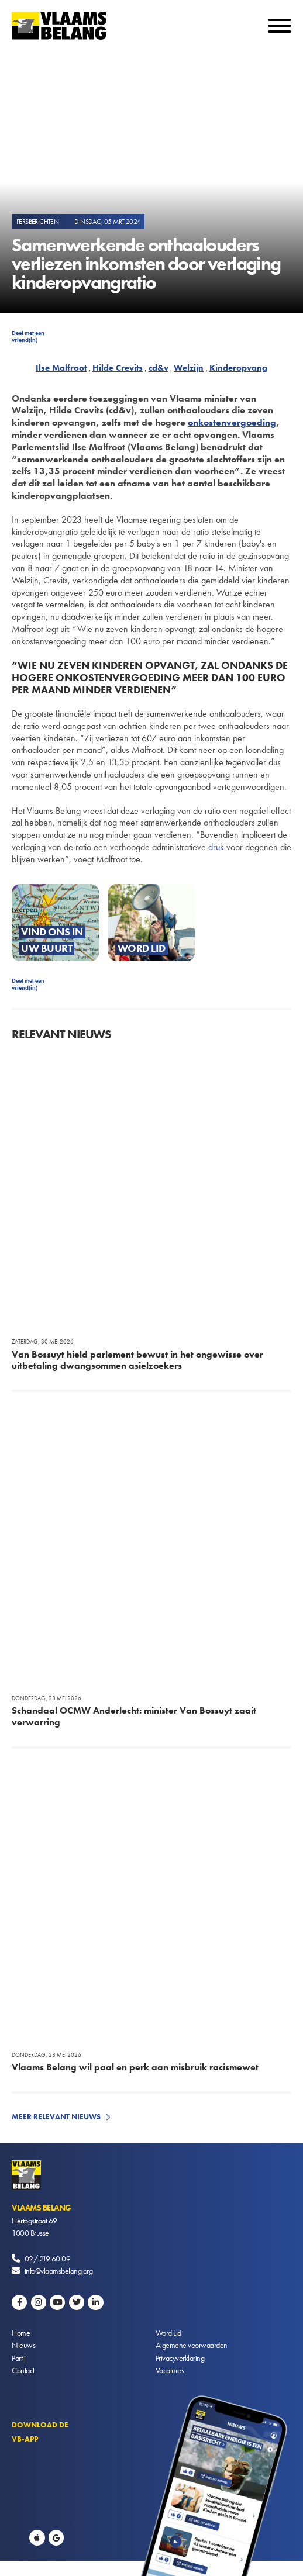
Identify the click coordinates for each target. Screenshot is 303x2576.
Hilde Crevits (117, 368)
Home (21, 2333)
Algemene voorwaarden (192, 2345)
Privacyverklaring (180, 2358)
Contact (23, 2370)
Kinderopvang (238, 368)
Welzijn (189, 368)
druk (217, 847)
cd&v (158, 368)
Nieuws (23, 2345)
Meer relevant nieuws (56, 2117)
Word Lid (168, 2333)
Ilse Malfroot (61, 368)
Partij (18, 2358)
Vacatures (170, 2370)
